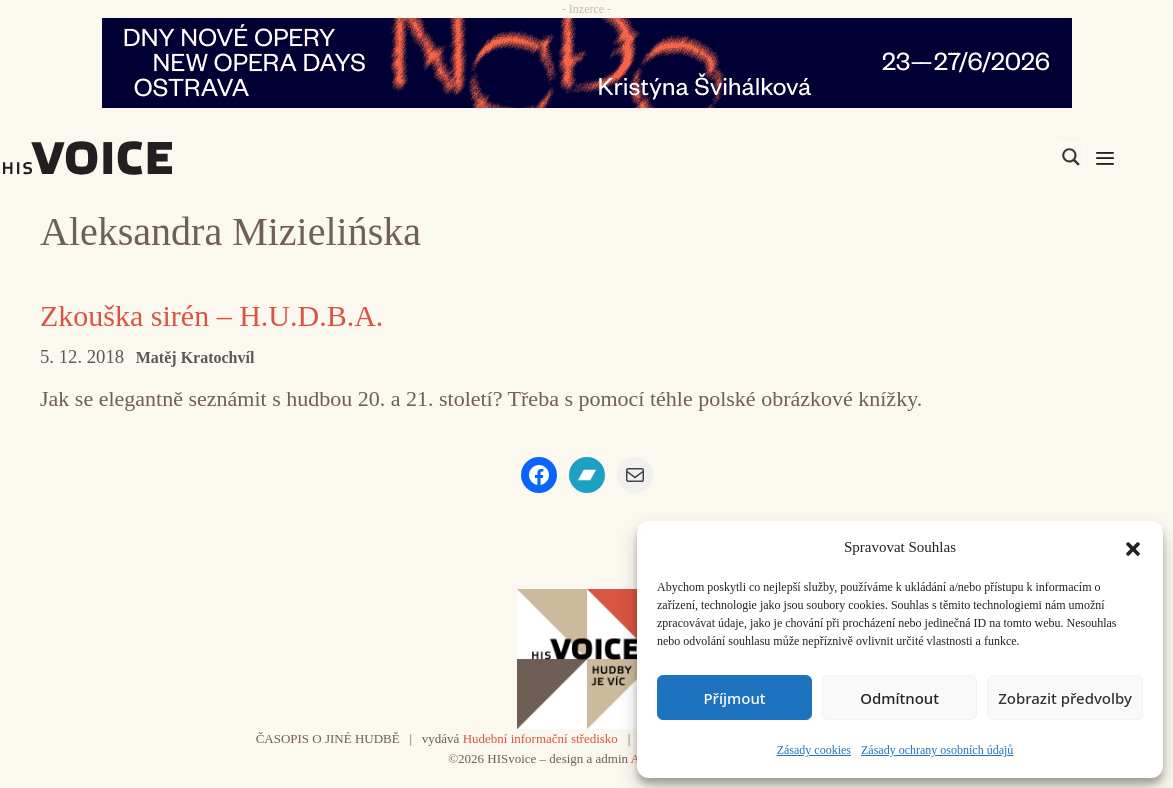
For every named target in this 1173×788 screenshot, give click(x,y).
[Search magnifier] (1071, 157)
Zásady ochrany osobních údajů (937, 750)
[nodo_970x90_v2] (586, 63)
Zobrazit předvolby (1065, 698)
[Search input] (976, 157)
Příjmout (734, 698)
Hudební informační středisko (540, 738)
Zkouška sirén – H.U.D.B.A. (211, 315)
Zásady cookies (814, 750)
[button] (1133, 547)
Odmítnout (899, 698)
